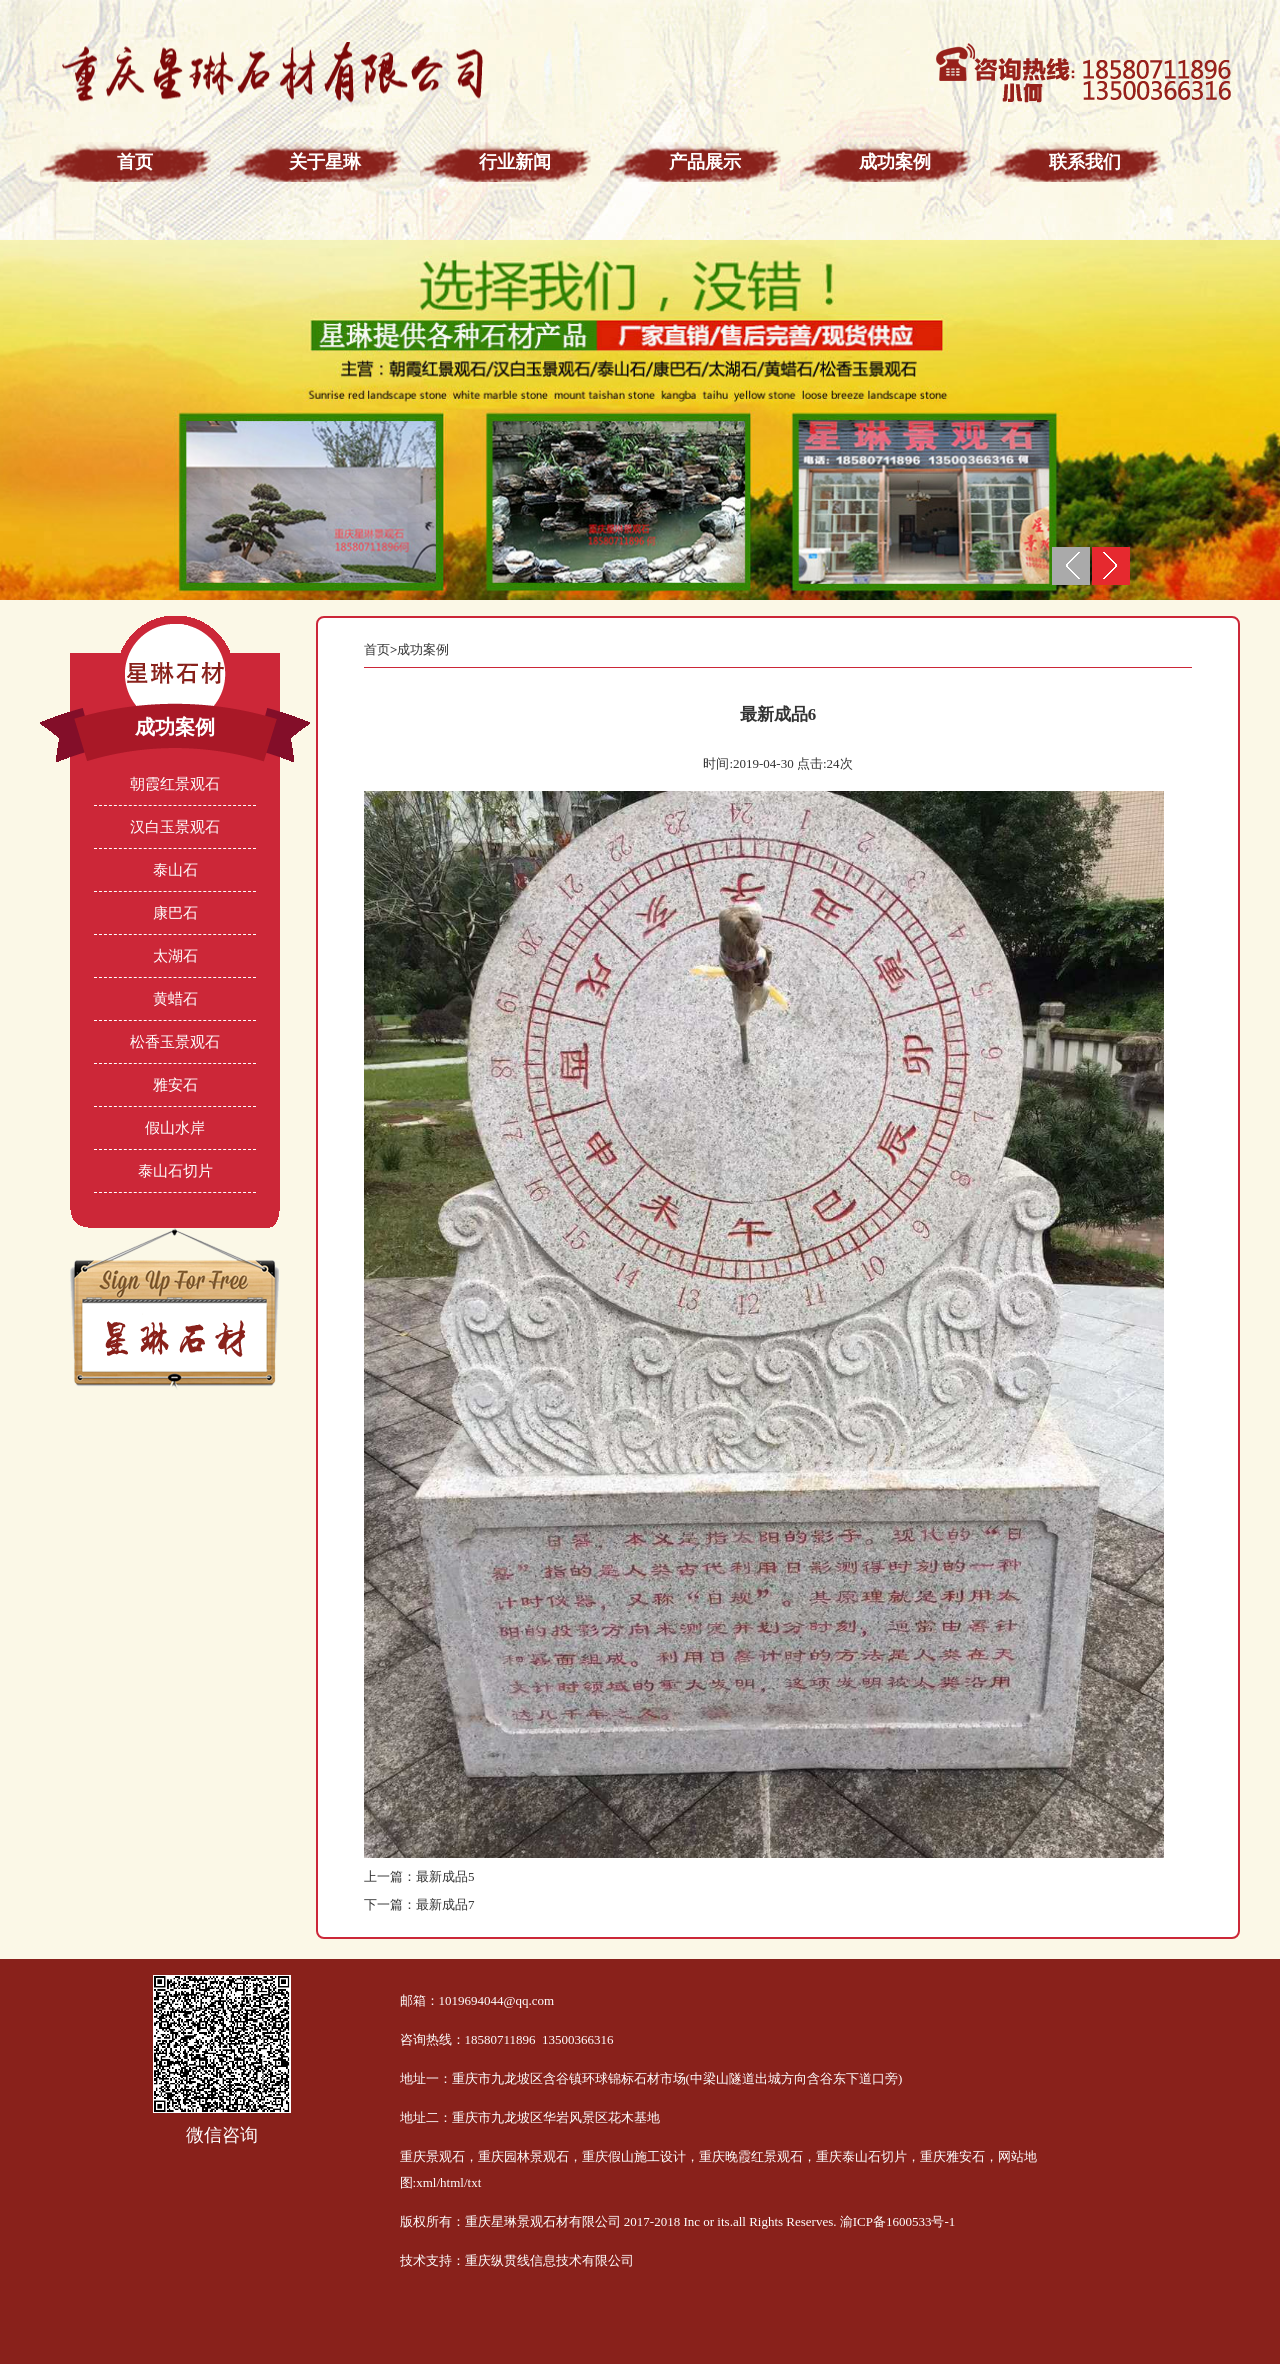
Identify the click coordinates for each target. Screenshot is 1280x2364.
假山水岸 (175, 1128)
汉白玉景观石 (175, 827)
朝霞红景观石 (175, 784)
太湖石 (175, 956)
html (452, 2182)
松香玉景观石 (175, 1042)
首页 (377, 649)
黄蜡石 (175, 999)
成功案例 (423, 649)
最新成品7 (445, 1904)
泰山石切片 (175, 1171)
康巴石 (175, 913)
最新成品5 (445, 1876)
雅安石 (175, 1085)
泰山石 (175, 870)
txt (475, 2182)
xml (426, 2182)
